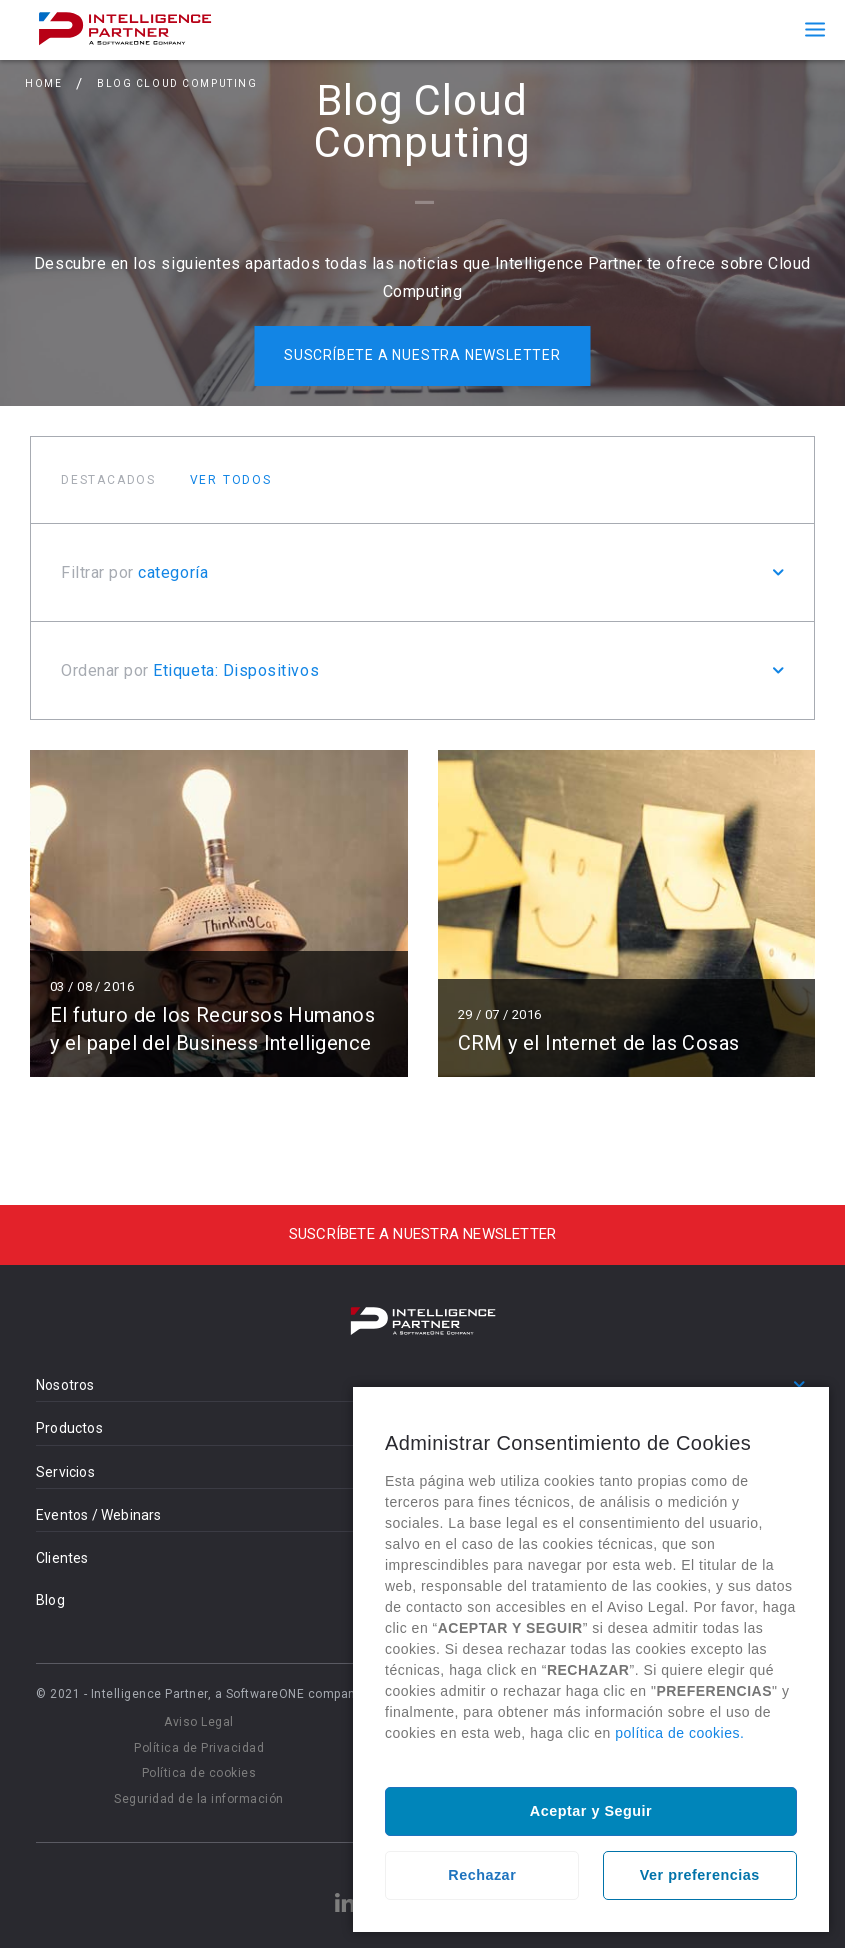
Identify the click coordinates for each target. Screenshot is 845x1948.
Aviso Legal (199, 1722)
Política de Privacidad (199, 1748)
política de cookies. (679, 1733)
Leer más (219, 913)
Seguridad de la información (199, 1799)
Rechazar (482, 1875)
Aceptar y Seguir (591, 1811)
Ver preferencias (700, 1875)
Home (43, 83)
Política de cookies (199, 1773)
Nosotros (65, 1385)
